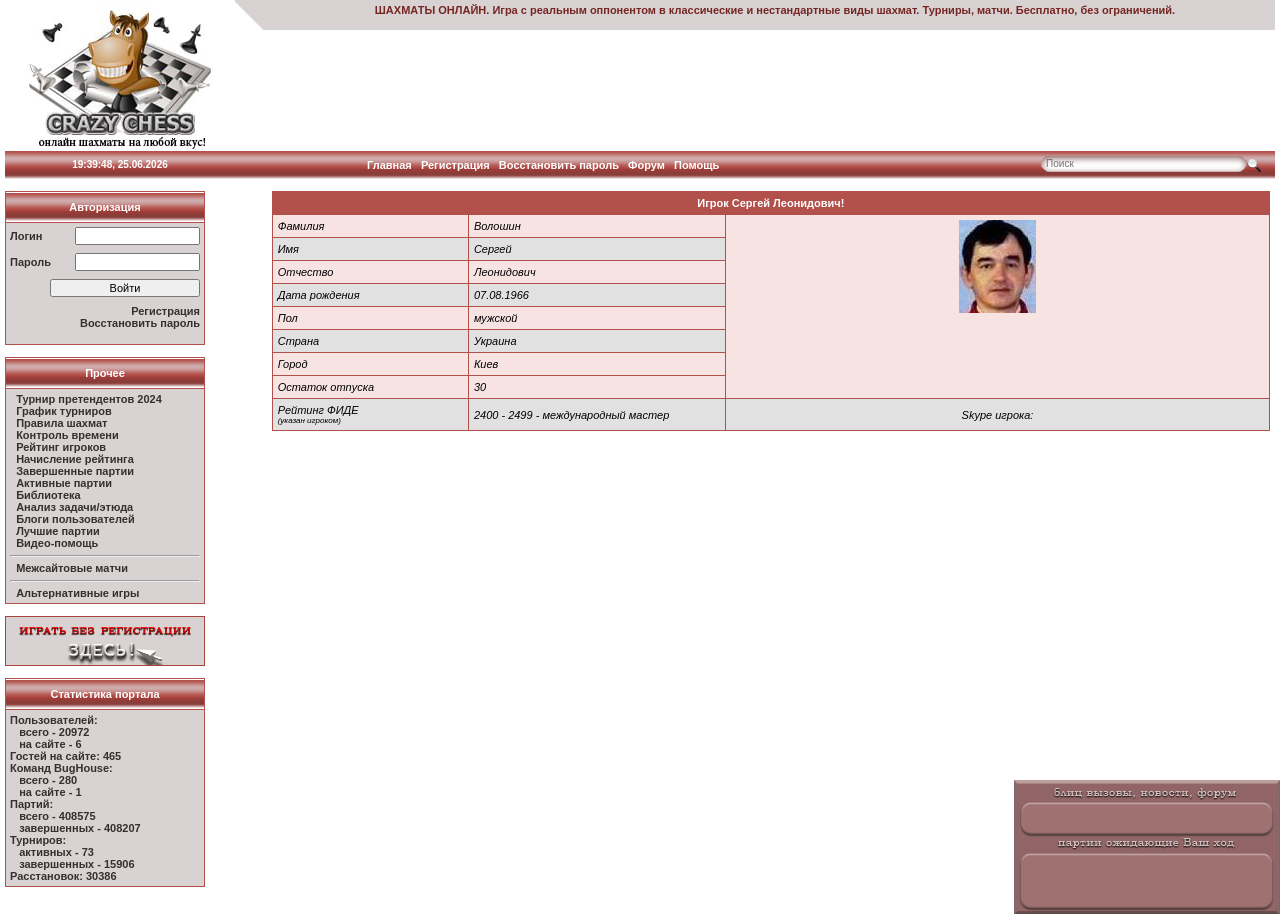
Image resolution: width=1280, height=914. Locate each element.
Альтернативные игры (77, 593)
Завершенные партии (75, 471)
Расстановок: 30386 (63, 876)
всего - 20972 (54, 732)
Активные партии (64, 483)
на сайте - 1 (50, 792)
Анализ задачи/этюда (74, 507)
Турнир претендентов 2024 (89, 399)
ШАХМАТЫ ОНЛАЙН (430, 10)
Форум (646, 165)
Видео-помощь (57, 543)
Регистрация (455, 165)
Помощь (696, 165)
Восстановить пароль (559, 165)
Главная (389, 165)
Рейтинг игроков (61, 447)
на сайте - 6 (50, 744)
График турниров (64, 411)
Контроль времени (67, 435)
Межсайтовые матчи (72, 568)
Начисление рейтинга (75, 459)
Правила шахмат (61, 423)
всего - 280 (48, 780)
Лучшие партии (58, 531)
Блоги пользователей (75, 519)
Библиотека (48, 495)
